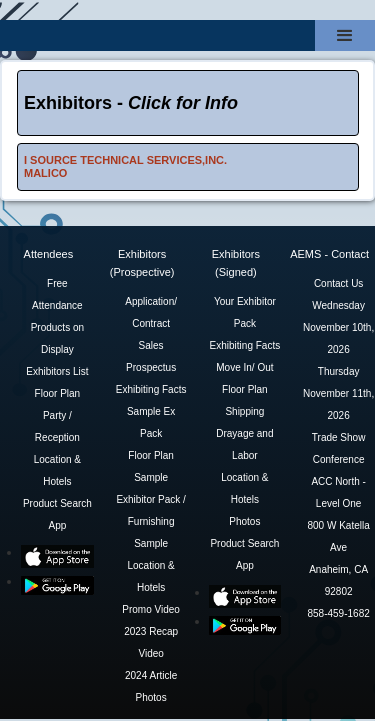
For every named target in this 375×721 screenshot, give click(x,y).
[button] (345, 35)
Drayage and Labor (244, 444)
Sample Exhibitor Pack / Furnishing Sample (150, 510)
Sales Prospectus (151, 356)
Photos (151, 697)
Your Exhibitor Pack (245, 312)
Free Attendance (57, 294)
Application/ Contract (151, 312)
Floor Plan (58, 393)
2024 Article (151, 675)
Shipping (244, 411)
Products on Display (57, 338)
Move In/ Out (244, 367)
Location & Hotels (57, 470)
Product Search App (57, 514)
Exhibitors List (57, 371)
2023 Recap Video (151, 642)
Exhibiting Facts (151, 389)
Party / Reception (57, 426)
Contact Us (338, 283)
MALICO (45, 173)
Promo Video (151, 609)
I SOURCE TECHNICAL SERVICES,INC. (125, 160)
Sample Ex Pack (151, 422)
